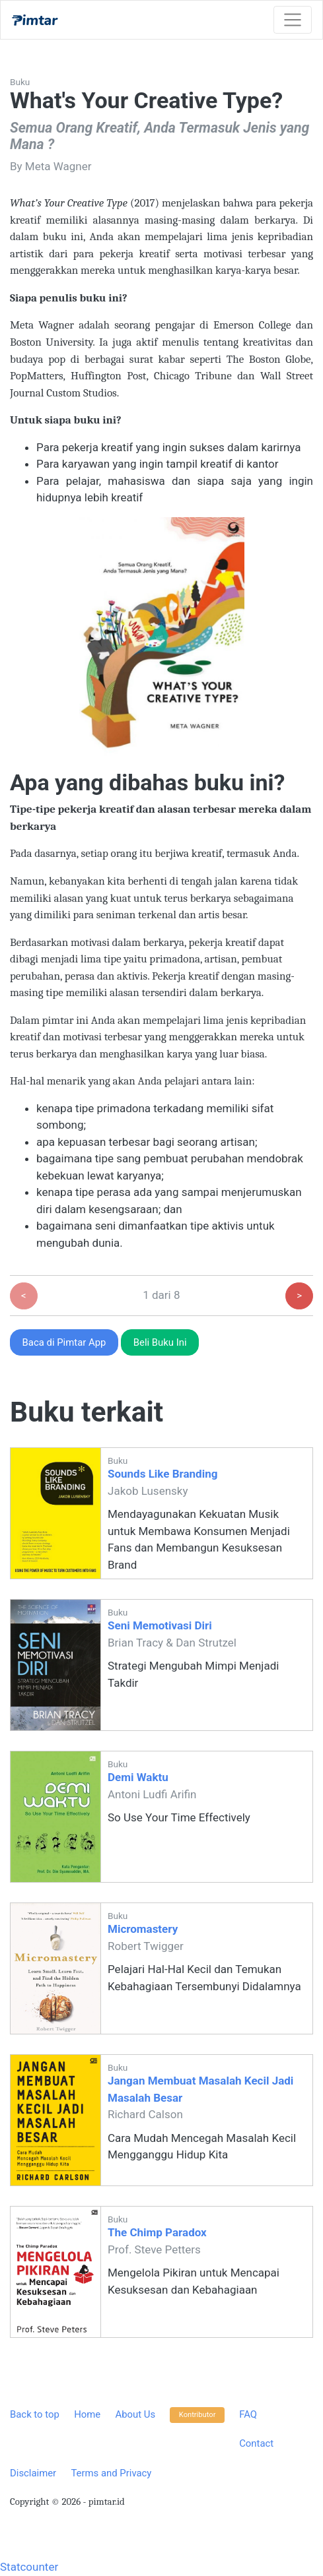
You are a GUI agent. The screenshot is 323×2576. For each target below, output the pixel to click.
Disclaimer (33, 2473)
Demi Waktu (138, 1777)
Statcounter (29, 2566)
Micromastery (143, 1928)
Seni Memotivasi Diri (160, 1625)
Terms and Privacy (111, 2473)
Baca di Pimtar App (64, 1342)
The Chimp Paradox (157, 2232)
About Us (135, 2414)
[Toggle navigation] (292, 20)
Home (87, 2414)
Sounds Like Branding (162, 1473)
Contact (256, 2443)
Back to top (34, 2414)
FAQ (248, 2414)
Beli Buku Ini (160, 1342)
